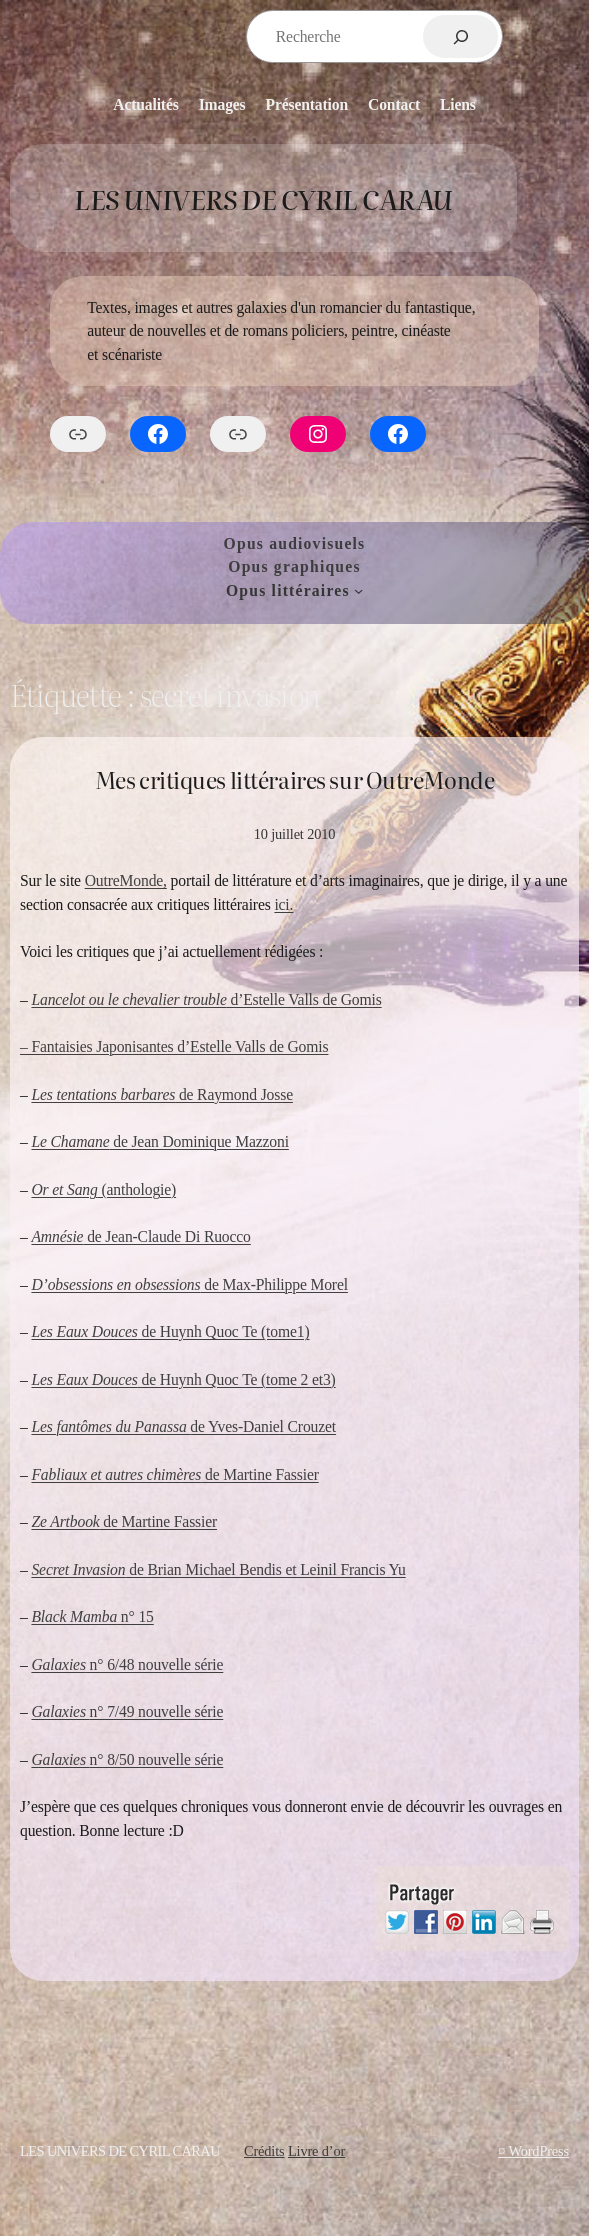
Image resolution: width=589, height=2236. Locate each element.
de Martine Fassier (174, 1474)
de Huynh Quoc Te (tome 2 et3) (183, 1379)
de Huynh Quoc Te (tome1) (170, 1331)
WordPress (538, 2151)
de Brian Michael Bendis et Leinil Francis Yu (218, 1569)
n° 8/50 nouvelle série (127, 1759)
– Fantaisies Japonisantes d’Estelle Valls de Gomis (174, 1046)
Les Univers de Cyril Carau (263, 198)
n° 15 (92, 1616)
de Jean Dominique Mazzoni (159, 1141)
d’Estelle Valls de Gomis (206, 999)
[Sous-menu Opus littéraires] (358, 590)
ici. (283, 904)
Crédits (264, 2151)
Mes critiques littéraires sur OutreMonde (295, 780)
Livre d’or (316, 2151)
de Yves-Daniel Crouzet (183, 1426)
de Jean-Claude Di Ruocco (140, 1236)
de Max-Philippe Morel (189, 1284)
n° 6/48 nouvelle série (127, 1664)
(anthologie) (103, 1189)
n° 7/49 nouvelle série (127, 1711)
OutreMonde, (126, 880)
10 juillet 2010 (295, 834)
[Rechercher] (460, 36)
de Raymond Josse (161, 1094)
